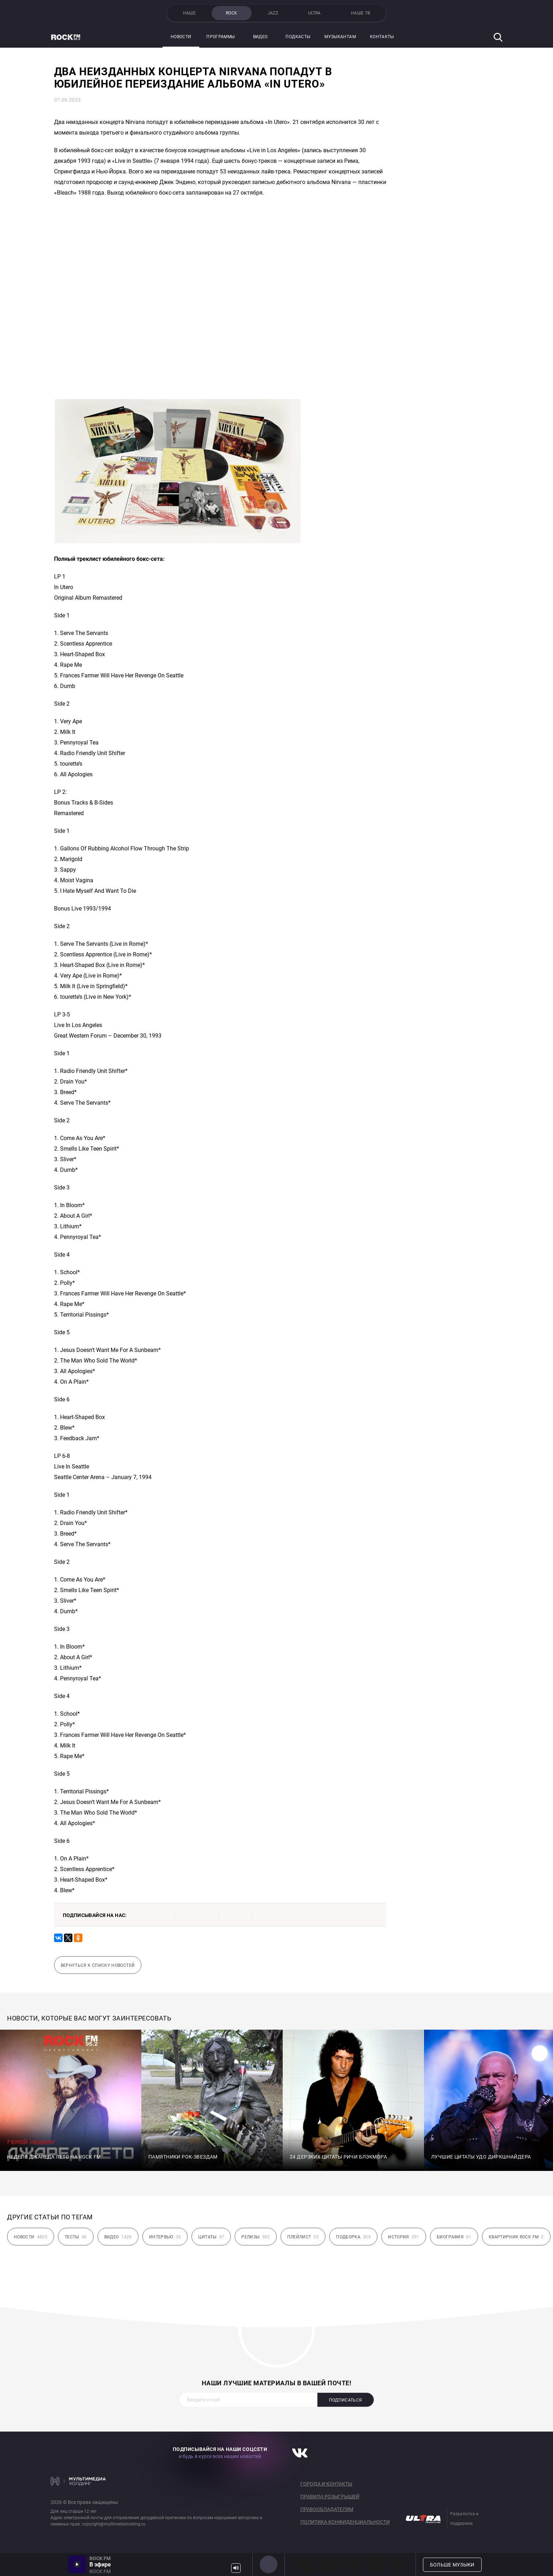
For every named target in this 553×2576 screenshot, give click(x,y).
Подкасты (298, 36)
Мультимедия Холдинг (78, 2481)
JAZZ (272, 13)
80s (399, 2564)
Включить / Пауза (77, 2564)
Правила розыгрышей (329, 2496)
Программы (220, 36)
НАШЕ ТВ (360, 13)
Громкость (235, 2568)
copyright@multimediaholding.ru (113, 2524)
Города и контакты (326, 2484)
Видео (260, 36)
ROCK (231, 13)
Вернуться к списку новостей (98, 1965)
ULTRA (314, 13)
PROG (306, 2564)
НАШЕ (189, 13)
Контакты (382, 36)
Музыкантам (340, 36)
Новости (181, 36)
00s (353, 2564)
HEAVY (330, 2564)
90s (376, 2564)
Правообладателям (326, 2509)
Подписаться (345, 2400)
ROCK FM (268, 2564)
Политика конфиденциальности (345, 2522)
